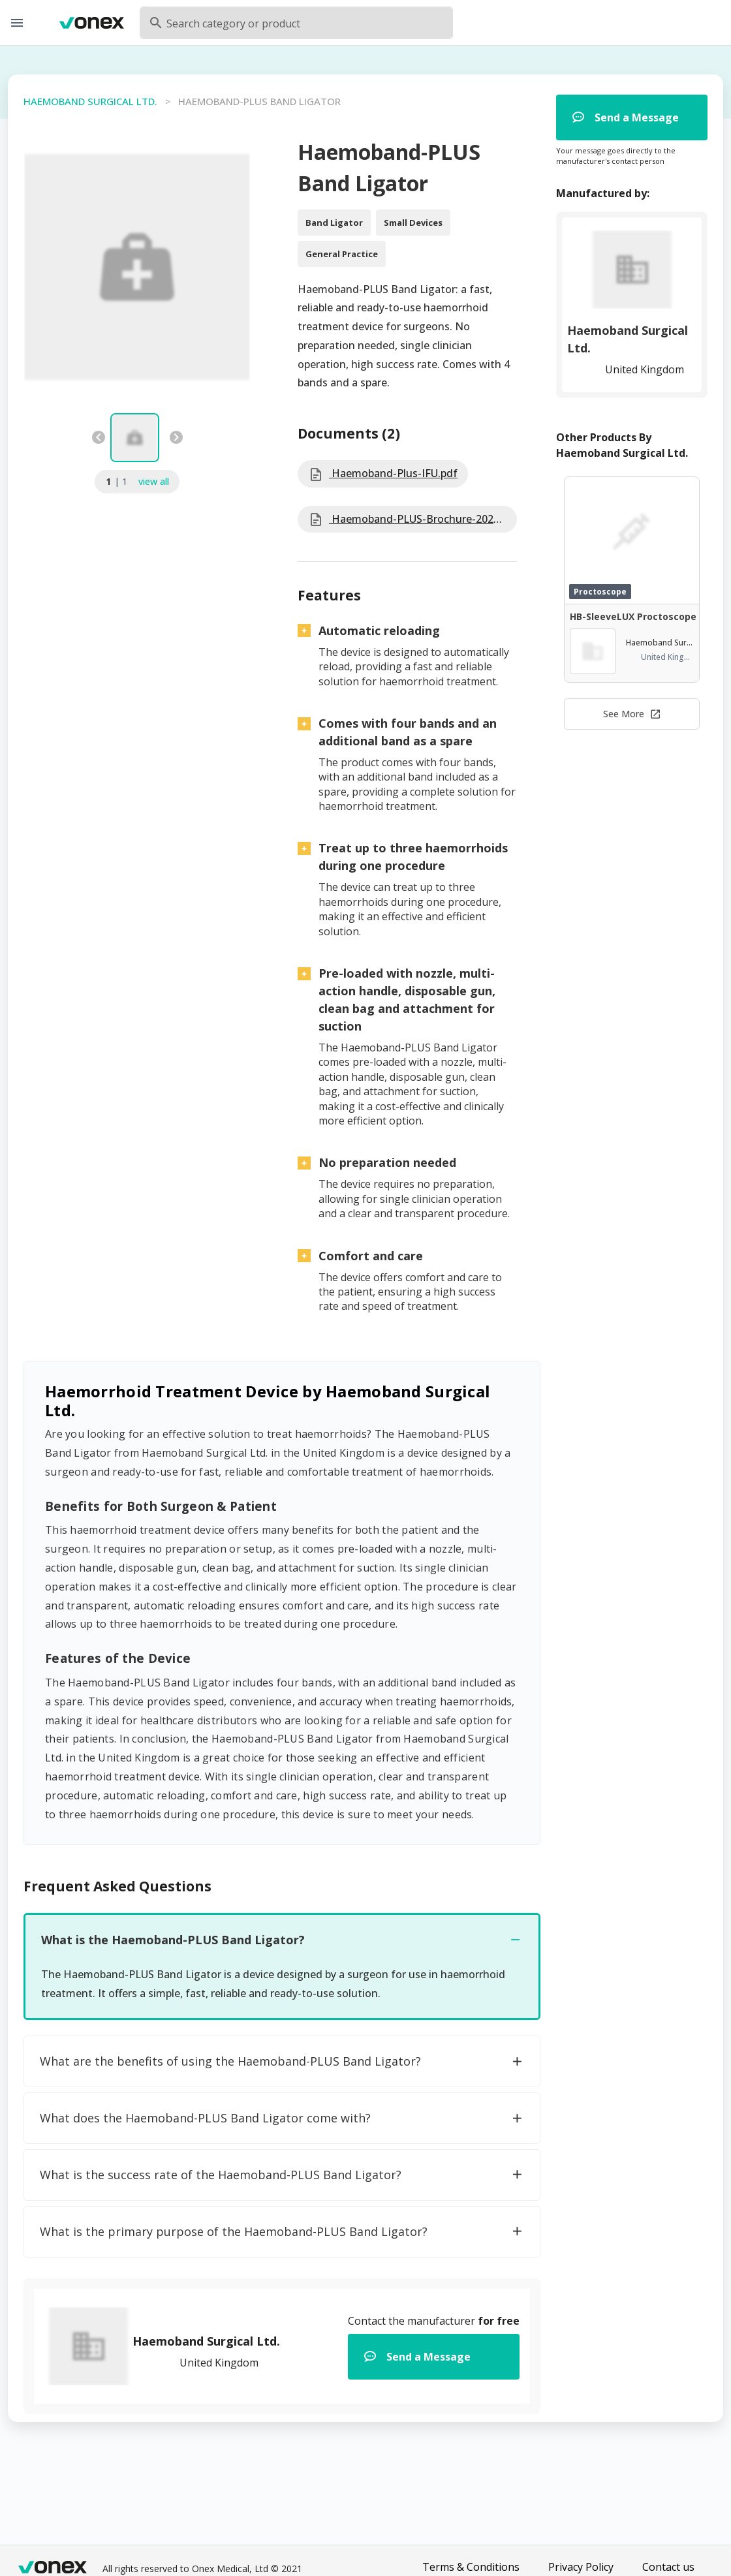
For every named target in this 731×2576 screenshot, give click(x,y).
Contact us (668, 2567)
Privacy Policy (581, 2567)
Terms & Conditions (471, 2567)
